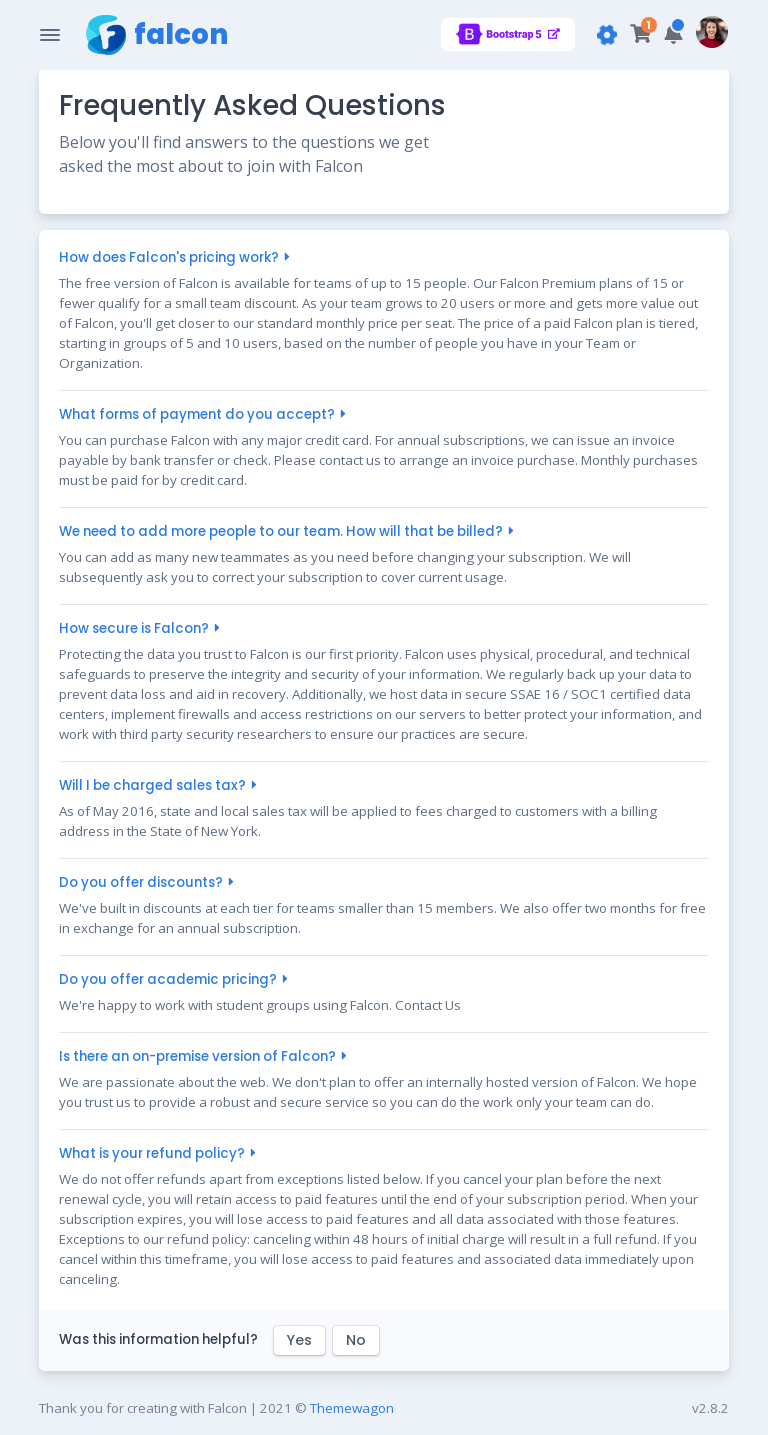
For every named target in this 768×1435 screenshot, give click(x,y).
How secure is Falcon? (136, 628)
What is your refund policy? (154, 1153)
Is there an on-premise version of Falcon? (200, 1056)
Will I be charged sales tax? (155, 785)
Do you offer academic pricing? (170, 979)
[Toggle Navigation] (50, 35)
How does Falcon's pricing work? (171, 257)
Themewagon (352, 1408)
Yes (299, 1340)
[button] (673, 34)
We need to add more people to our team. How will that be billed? (283, 531)
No (356, 1340)
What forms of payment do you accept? (199, 414)
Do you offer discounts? (143, 882)
